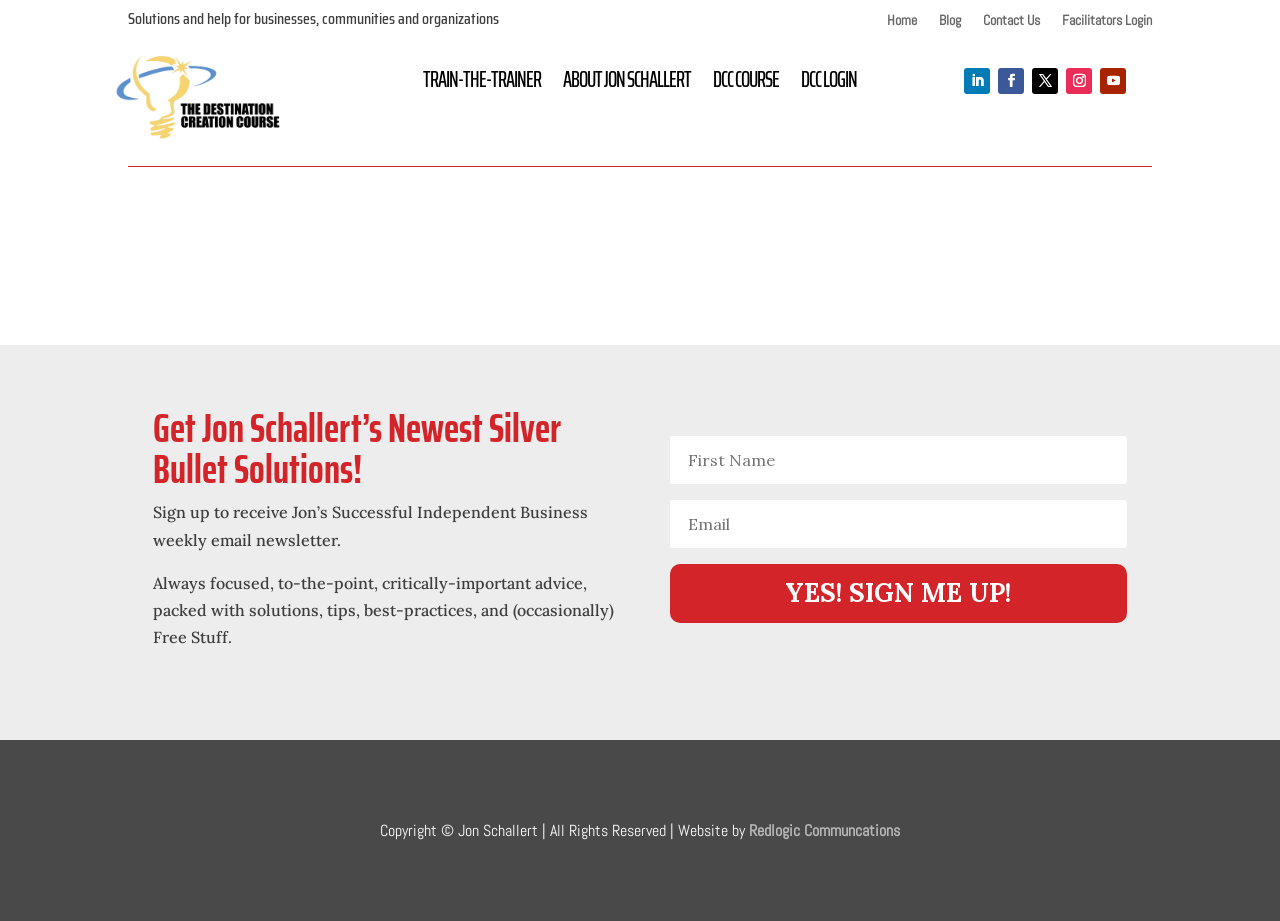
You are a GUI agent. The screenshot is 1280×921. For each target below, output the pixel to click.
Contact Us (1011, 21)
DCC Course (746, 84)
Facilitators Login (1107, 21)
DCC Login (829, 84)
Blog (950, 21)
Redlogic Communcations (824, 830)
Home (902, 21)
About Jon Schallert (627, 84)
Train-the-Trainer (482, 84)
